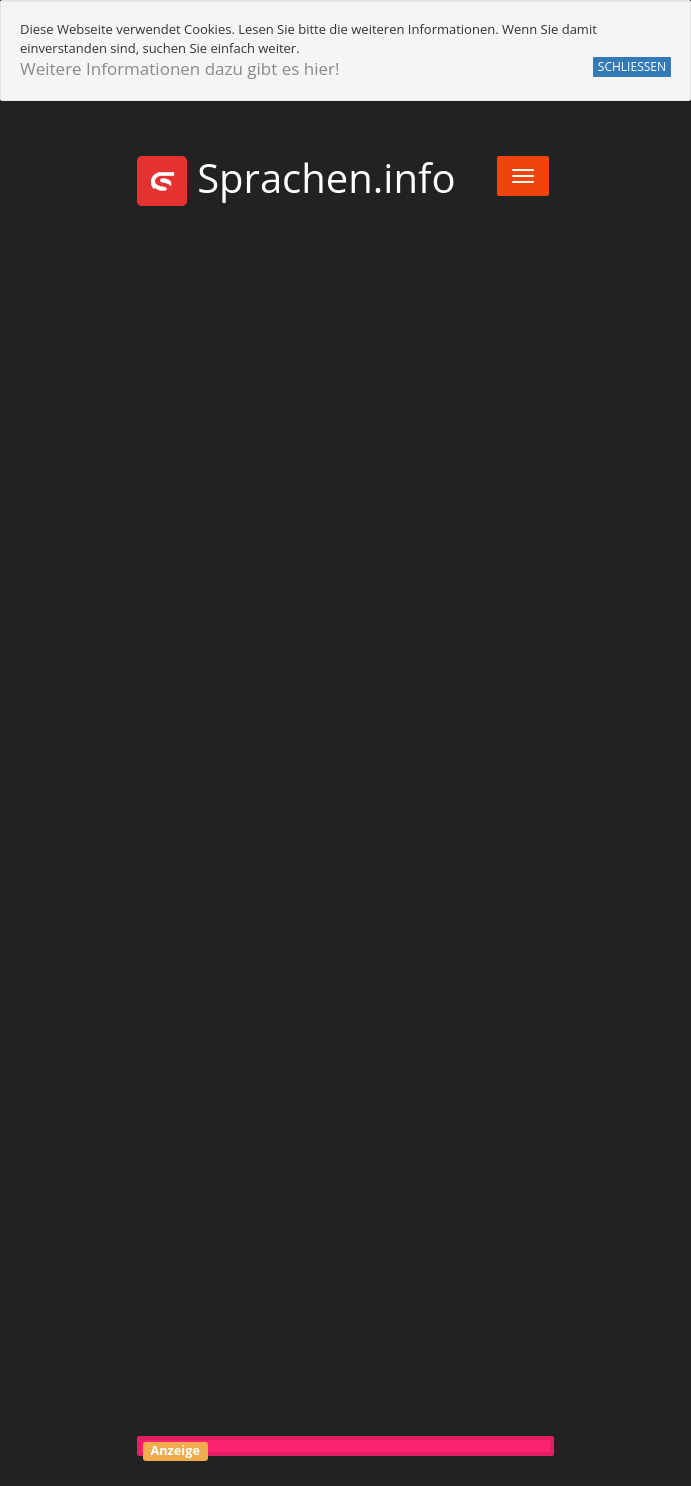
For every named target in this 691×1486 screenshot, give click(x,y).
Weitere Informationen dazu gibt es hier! (180, 68)
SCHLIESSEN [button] (632, 66)
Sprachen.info (296, 177)
